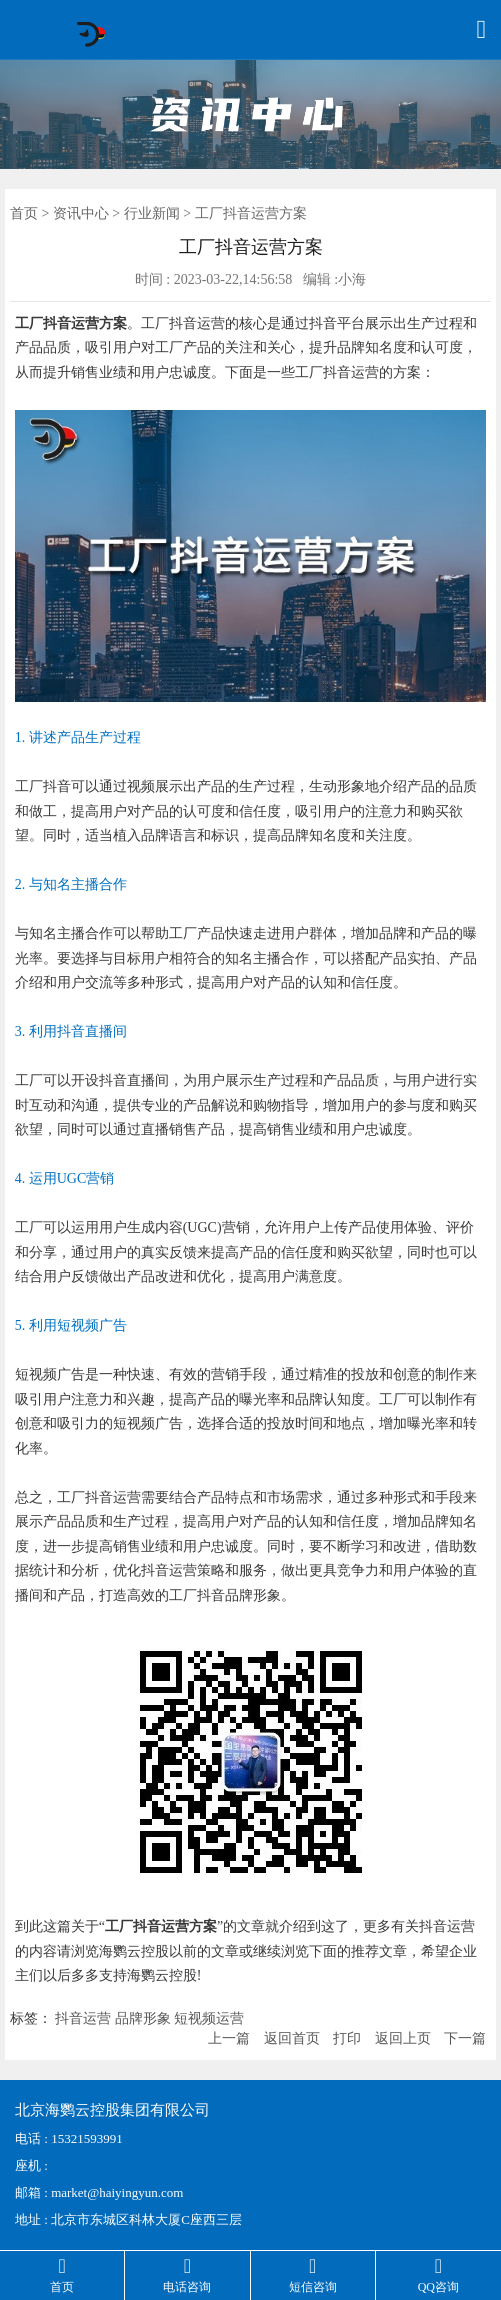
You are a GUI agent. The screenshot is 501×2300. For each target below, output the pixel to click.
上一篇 (229, 2038)
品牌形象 (143, 2018)
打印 (347, 2038)
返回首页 (292, 2038)
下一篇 (465, 2038)
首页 (24, 213)
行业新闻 (152, 213)
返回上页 (403, 2038)
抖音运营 (83, 2018)
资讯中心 (81, 213)
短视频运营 (209, 2018)
